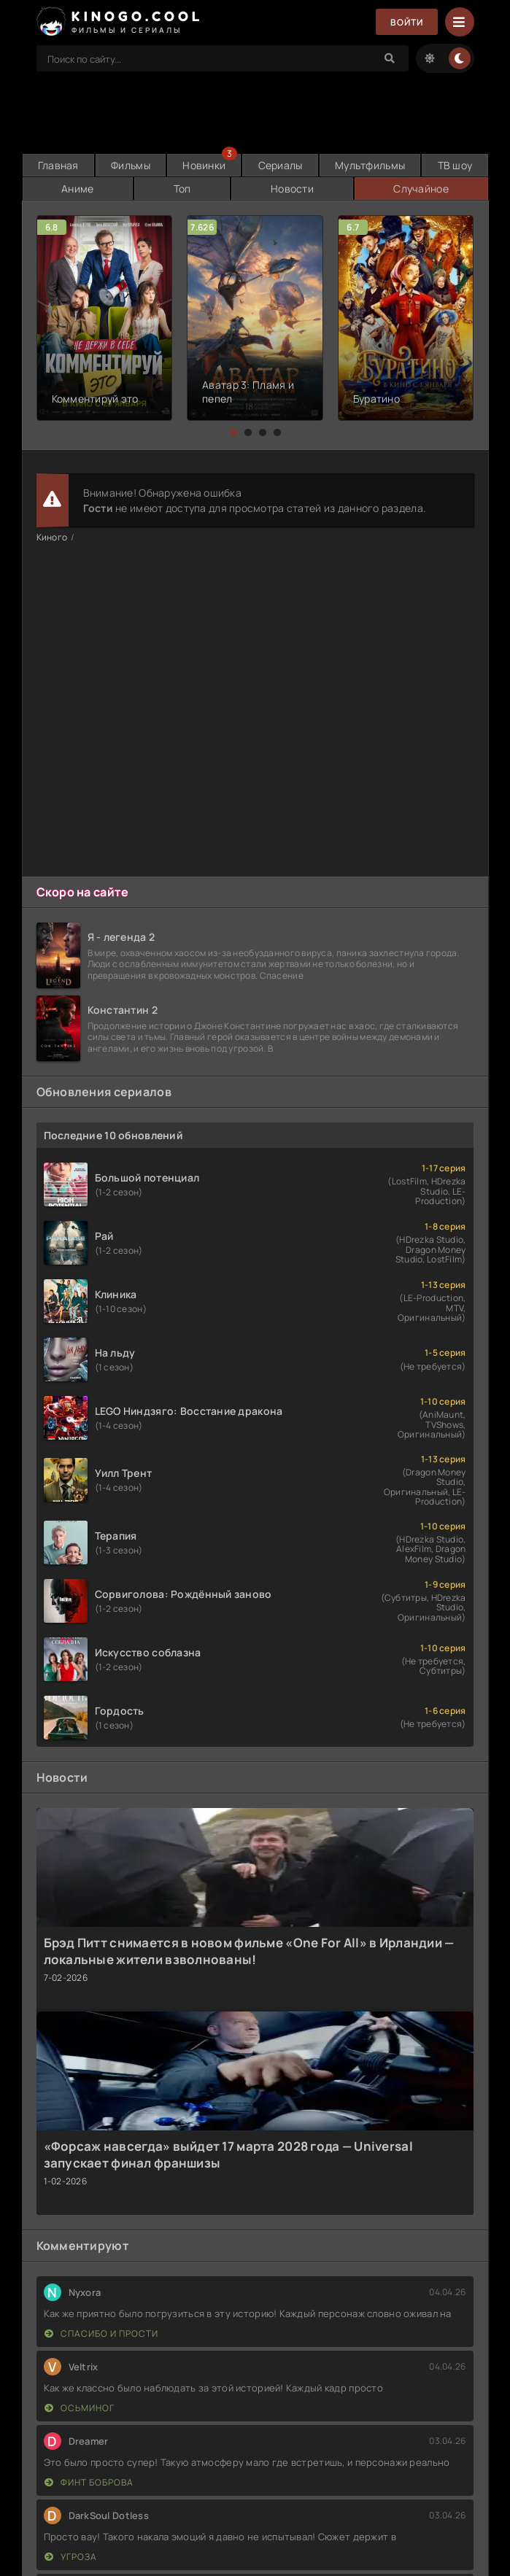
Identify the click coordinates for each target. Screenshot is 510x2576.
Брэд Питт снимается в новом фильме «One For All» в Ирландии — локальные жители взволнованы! (249, 1951)
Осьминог (80, 2408)
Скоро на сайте (82, 892)
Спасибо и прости (101, 2333)
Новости (292, 188)
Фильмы (130, 165)
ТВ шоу (455, 165)
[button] (233, 432)
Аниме (77, 188)
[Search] (390, 58)
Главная (58, 165)
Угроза (71, 2556)
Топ (182, 188)
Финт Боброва (89, 2482)
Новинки (203, 165)
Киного (52, 537)
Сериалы (280, 165)
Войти (406, 22)
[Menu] (459, 21)
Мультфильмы (370, 165)
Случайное (421, 188)
